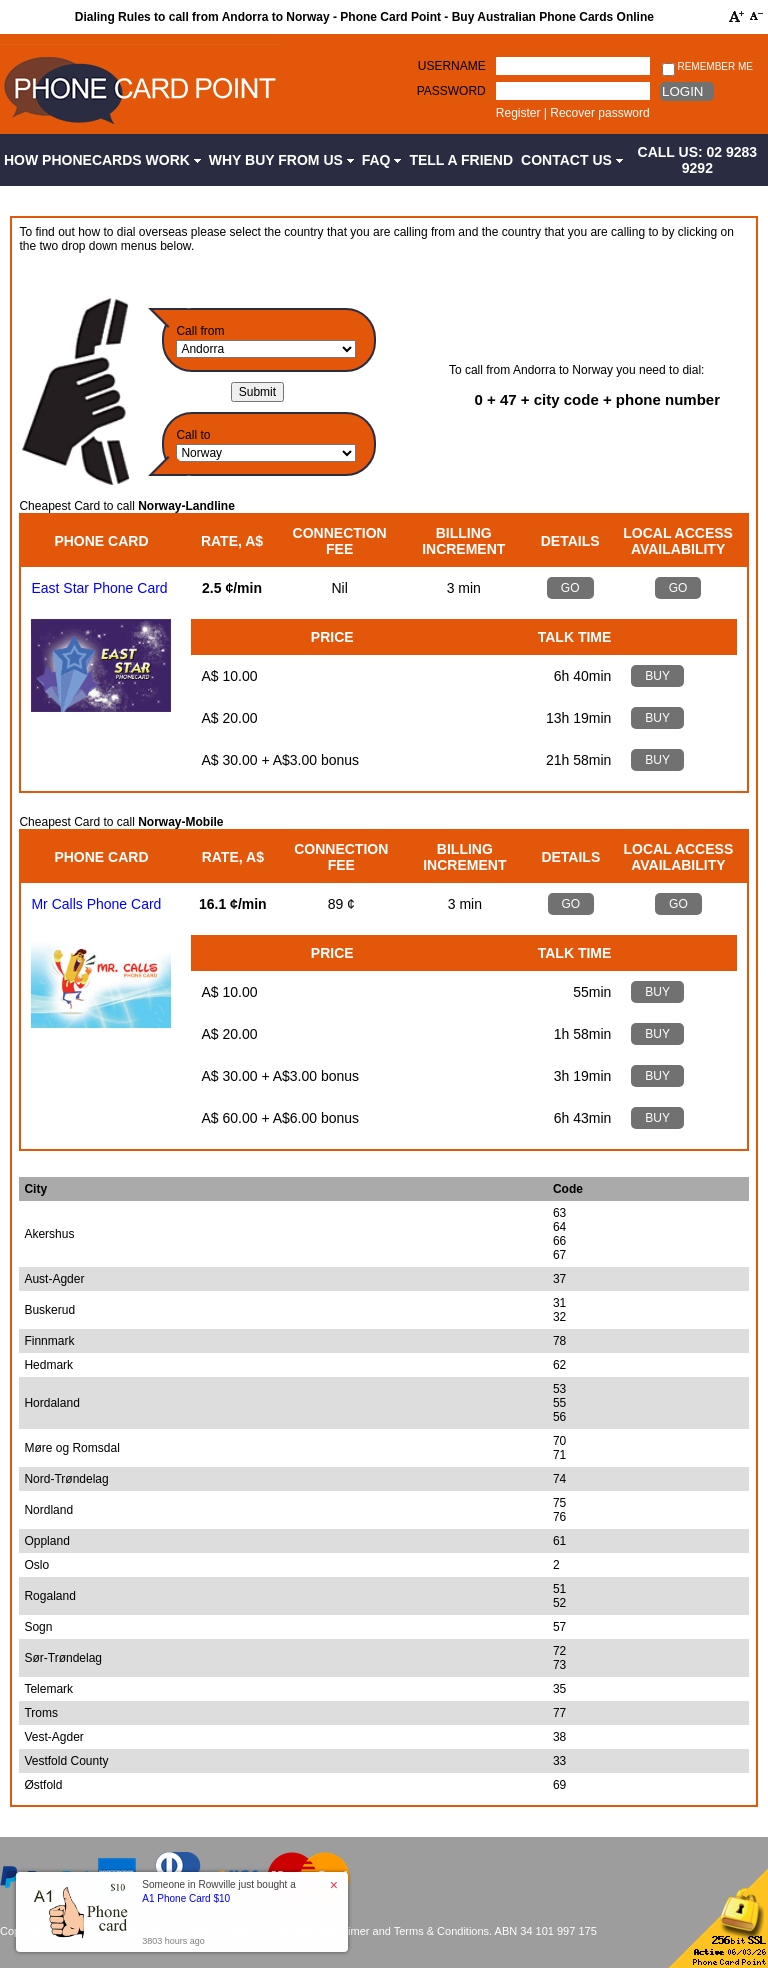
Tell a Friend (461, 160)
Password (451, 91)
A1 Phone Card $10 (186, 1898)
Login (682, 91)
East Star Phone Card (99, 588)
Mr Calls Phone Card (96, 904)
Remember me (707, 67)
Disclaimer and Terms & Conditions (403, 1931)
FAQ (382, 160)
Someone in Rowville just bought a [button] (218, 1891)
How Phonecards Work (102, 160)
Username (452, 66)
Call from (200, 331)
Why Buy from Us (281, 160)
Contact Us (572, 160)
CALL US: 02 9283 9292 (698, 160)
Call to (193, 435)
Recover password (599, 113)
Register (518, 113)
